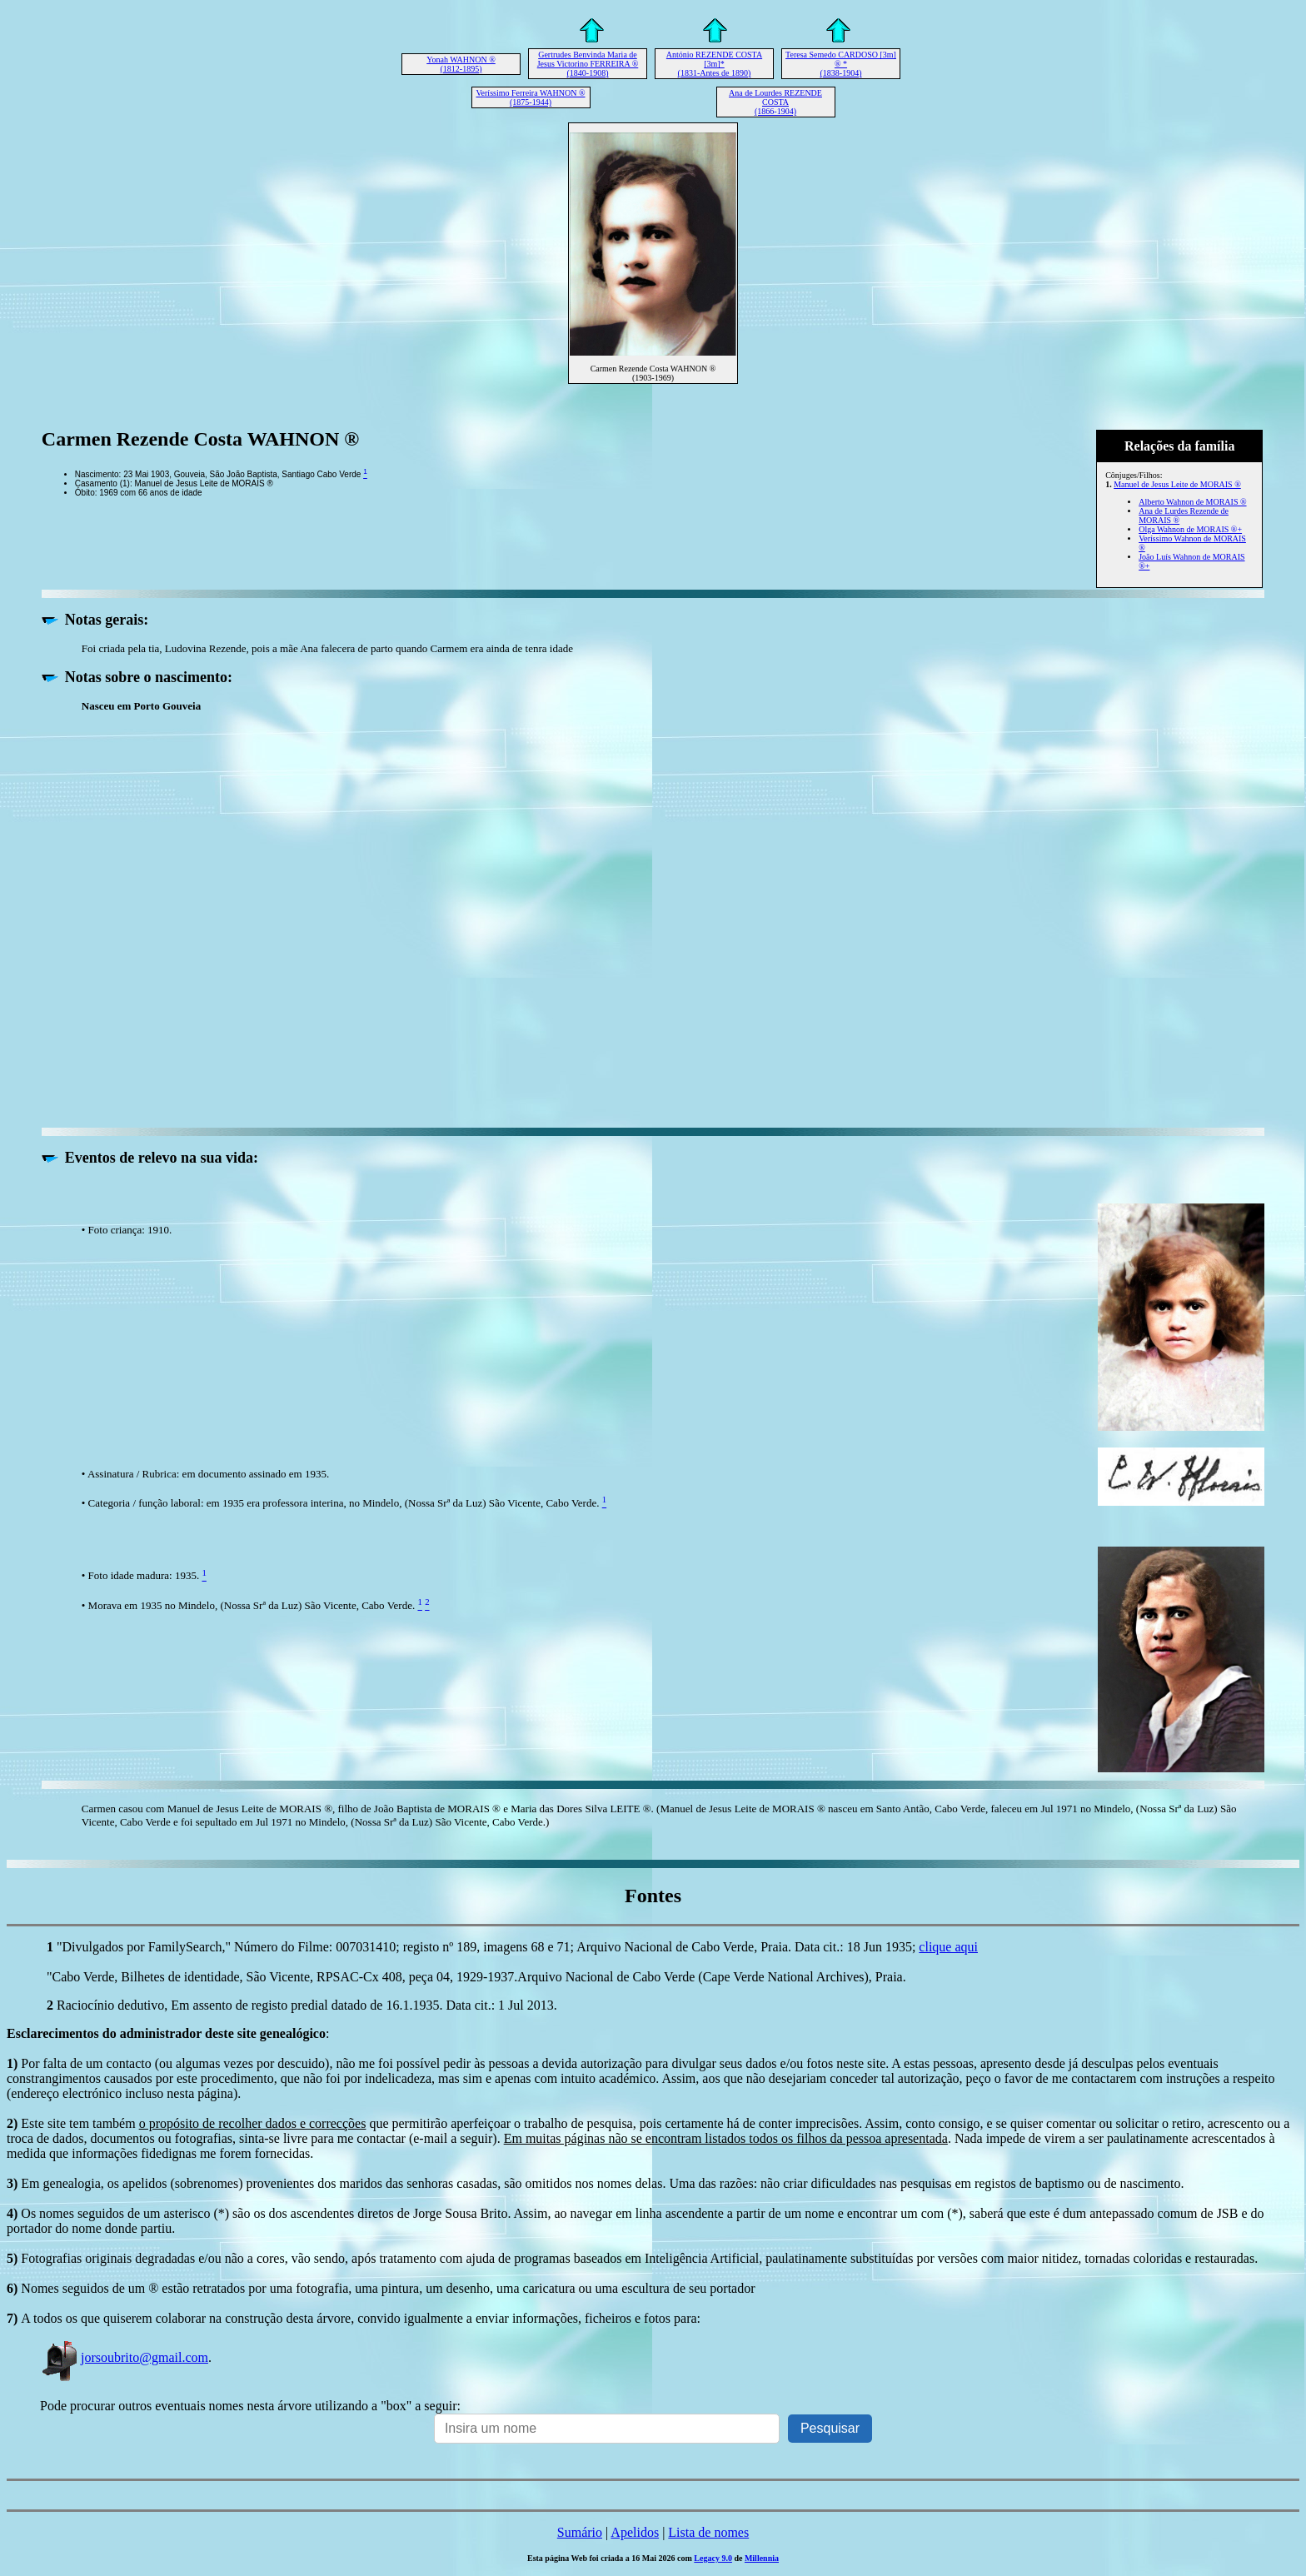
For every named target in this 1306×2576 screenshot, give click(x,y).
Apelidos (635, 2532)
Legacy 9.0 (713, 2558)
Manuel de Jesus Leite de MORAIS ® (1177, 484)
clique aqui (948, 1947)
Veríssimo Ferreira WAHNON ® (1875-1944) (530, 97)
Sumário (579, 2532)
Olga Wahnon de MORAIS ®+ (1190, 529)
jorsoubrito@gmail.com (124, 2357)
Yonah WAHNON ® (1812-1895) (461, 64)
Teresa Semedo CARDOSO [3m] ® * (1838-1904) (840, 63)
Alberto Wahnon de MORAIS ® (1192, 501)
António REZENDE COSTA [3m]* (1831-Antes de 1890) (714, 63)
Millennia (762, 2558)
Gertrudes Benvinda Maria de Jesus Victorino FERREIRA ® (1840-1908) (588, 63)
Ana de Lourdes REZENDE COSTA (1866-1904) (775, 102)
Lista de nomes (708, 2532)
